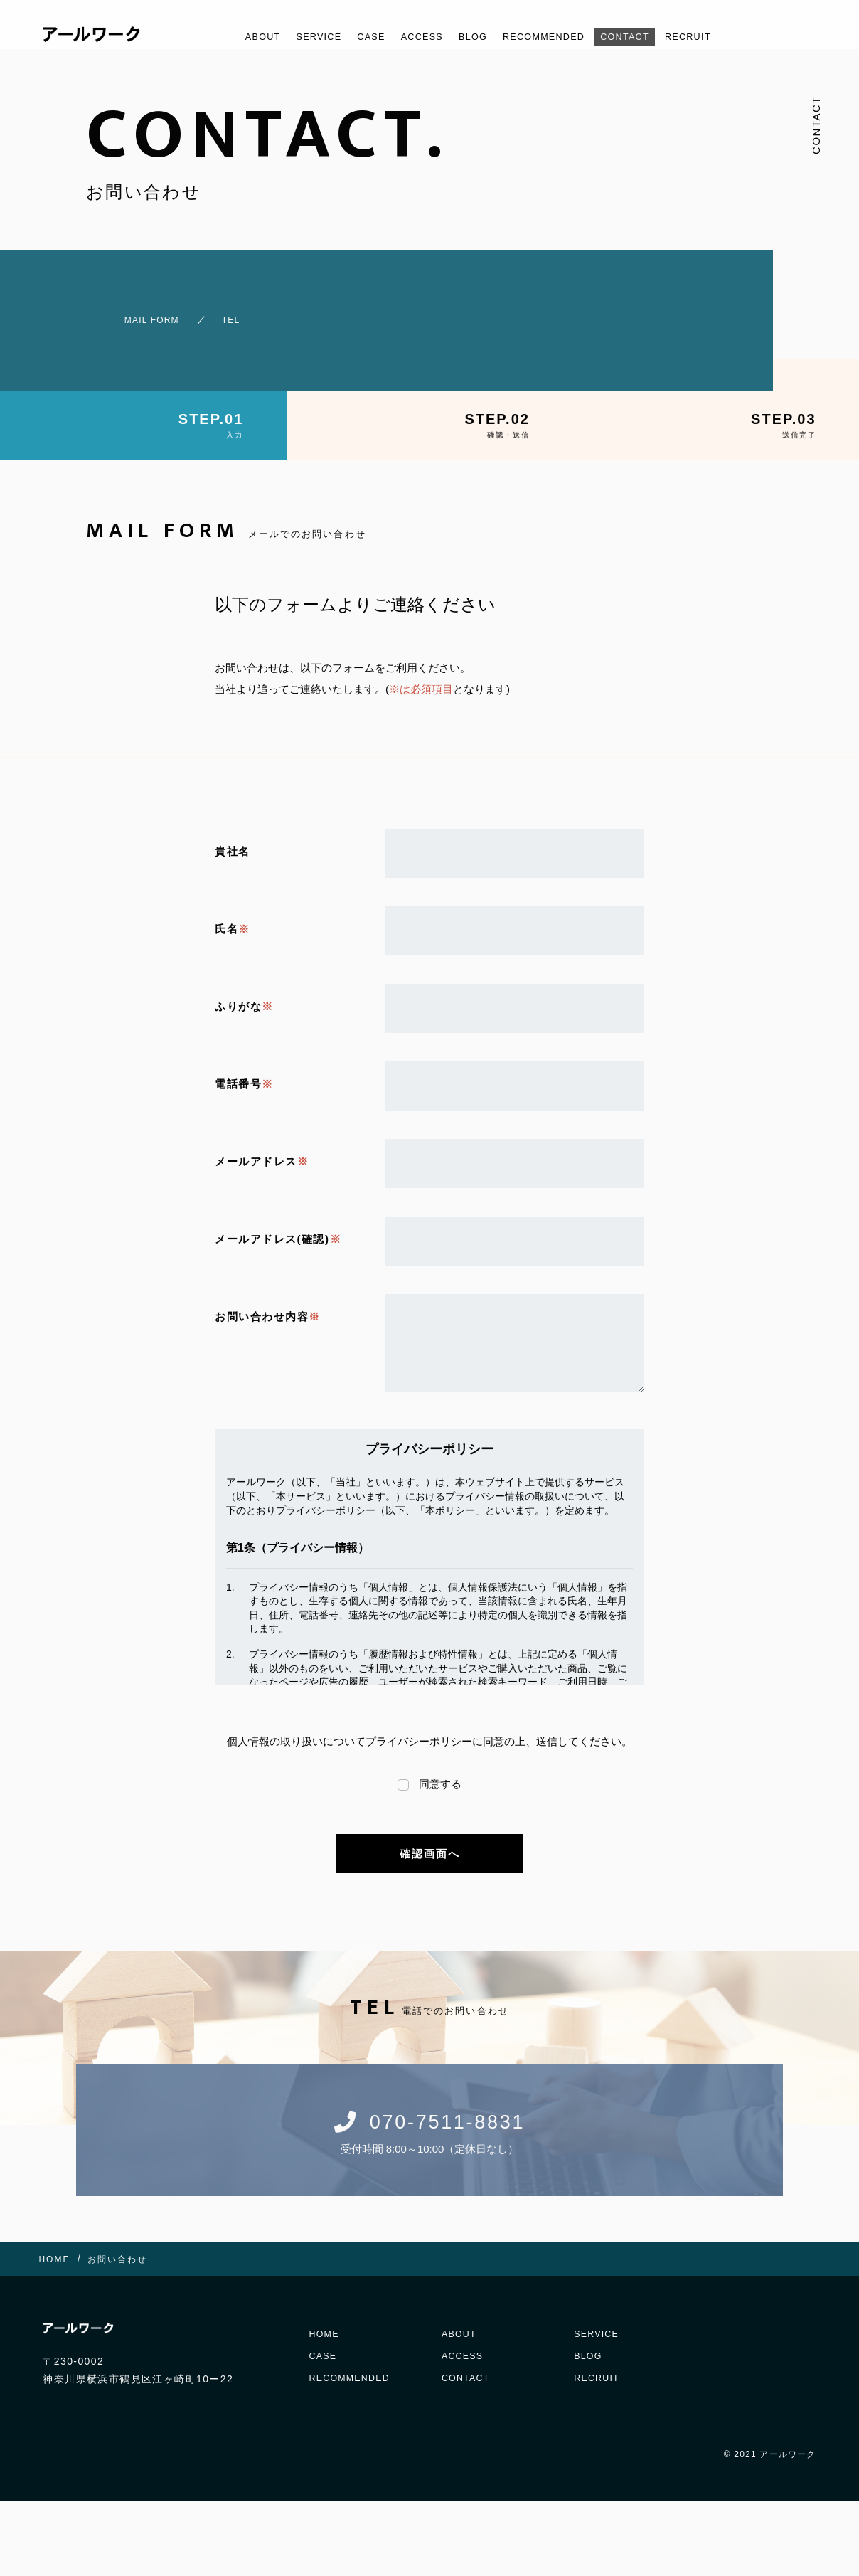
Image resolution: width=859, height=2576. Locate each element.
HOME (326, 2316)
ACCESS (413, 37)
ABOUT (232, 37)
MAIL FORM (125, 313)
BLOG (471, 37)
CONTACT (646, 37)
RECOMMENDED (551, 37)
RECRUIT (717, 37)
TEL (224, 313)
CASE (355, 37)
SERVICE (296, 37)
